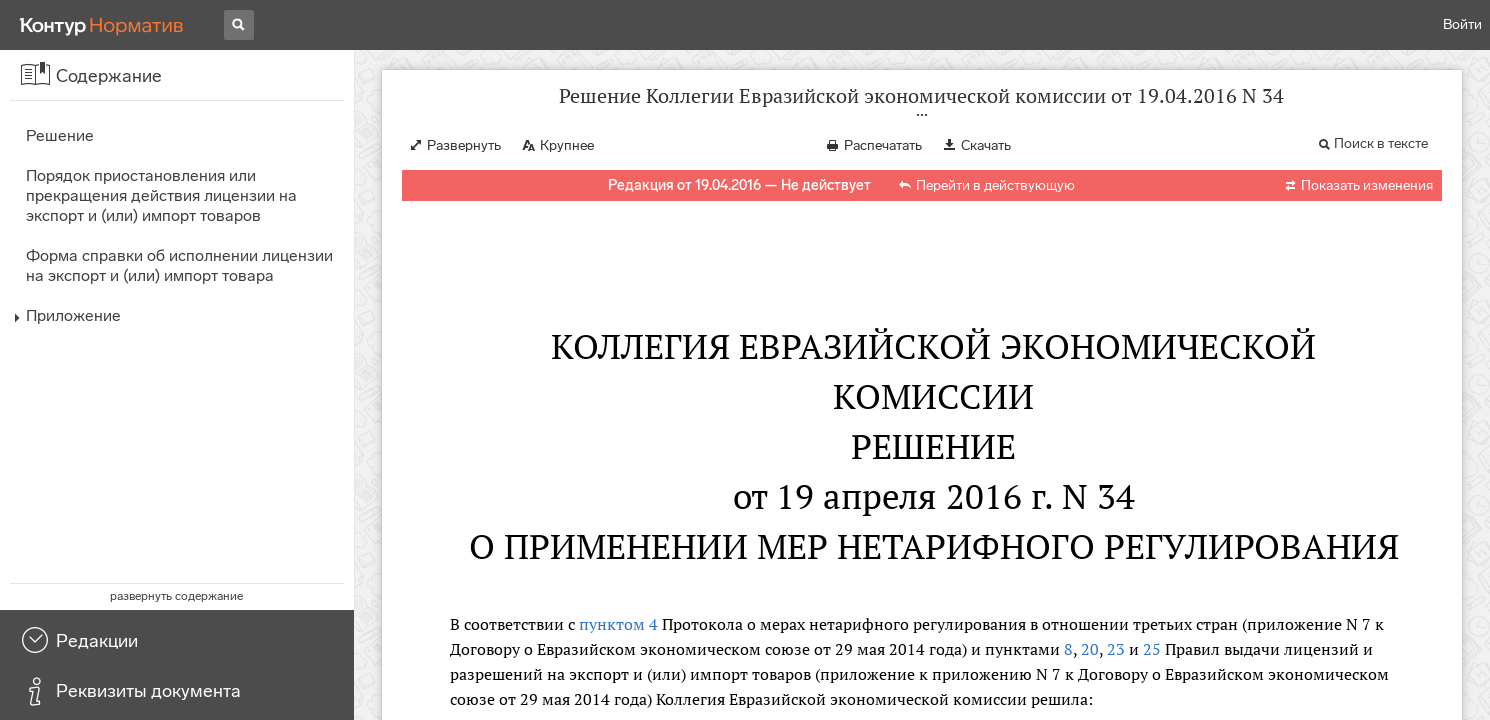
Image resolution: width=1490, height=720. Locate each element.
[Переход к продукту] (102, 25)
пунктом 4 (618, 624)
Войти (1462, 24)
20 (1090, 649)
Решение (60, 135)
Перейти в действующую (995, 185)
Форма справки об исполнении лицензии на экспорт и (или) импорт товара (179, 265)
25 (1152, 649)
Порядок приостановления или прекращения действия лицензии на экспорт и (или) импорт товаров (161, 195)
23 (1116, 649)
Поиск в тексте (1381, 143)
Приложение (73, 315)
